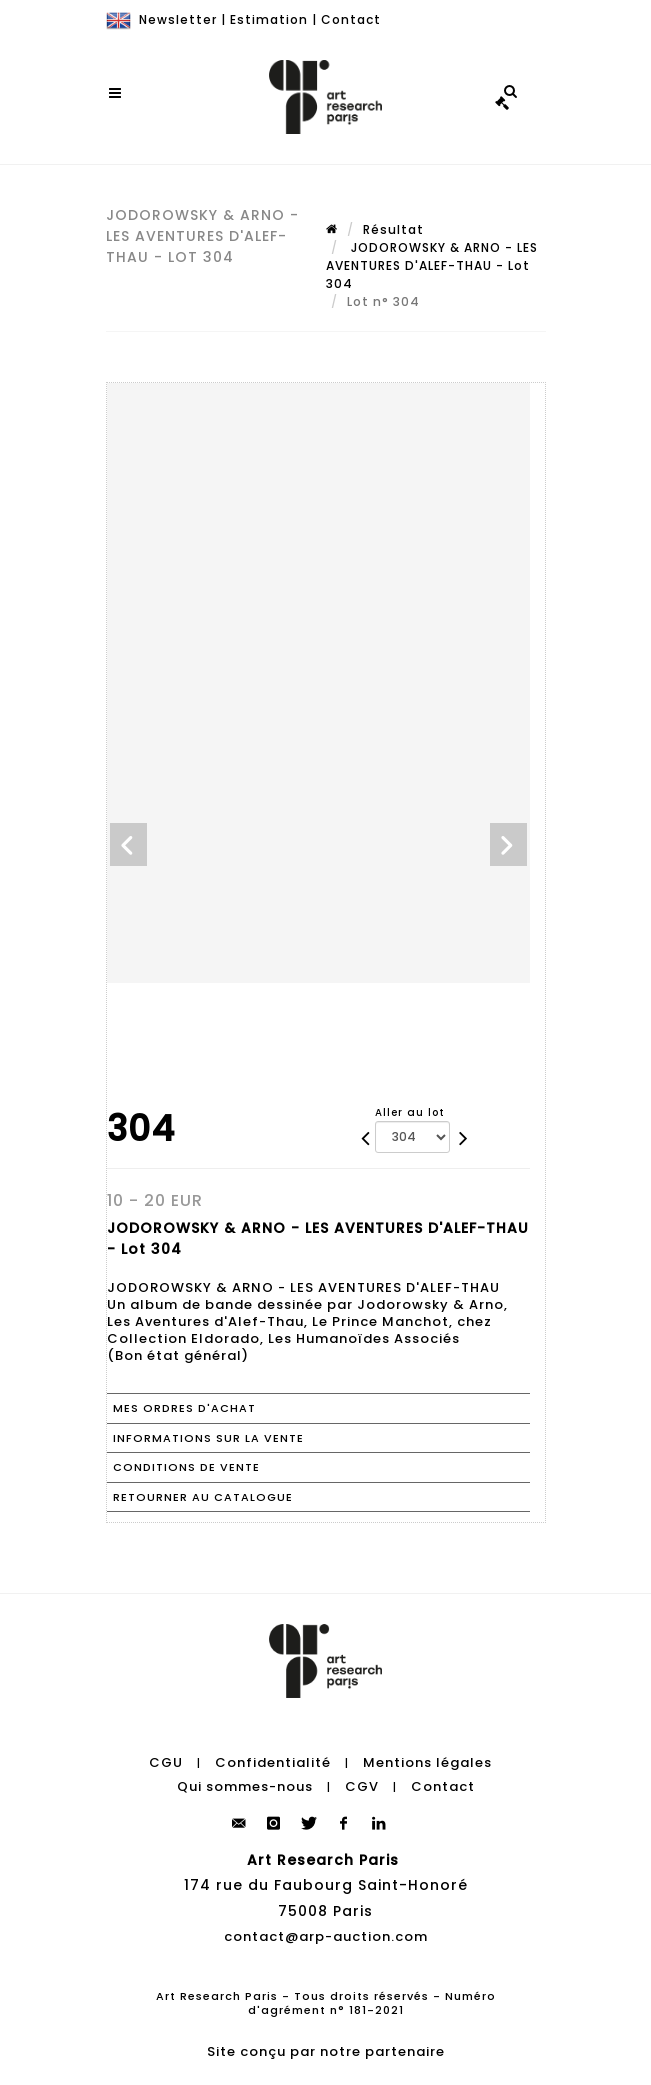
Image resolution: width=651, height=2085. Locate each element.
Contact (351, 19)
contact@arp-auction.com (326, 1936)
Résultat (393, 229)
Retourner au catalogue (203, 1497)
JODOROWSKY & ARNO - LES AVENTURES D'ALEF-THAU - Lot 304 (432, 265)
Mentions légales (427, 1762)
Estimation (269, 19)
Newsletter (178, 19)
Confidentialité (273, 1762)
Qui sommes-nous (245, 1786)
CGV (362, 1786)
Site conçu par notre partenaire (326, 2051)
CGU (166, 1762)
